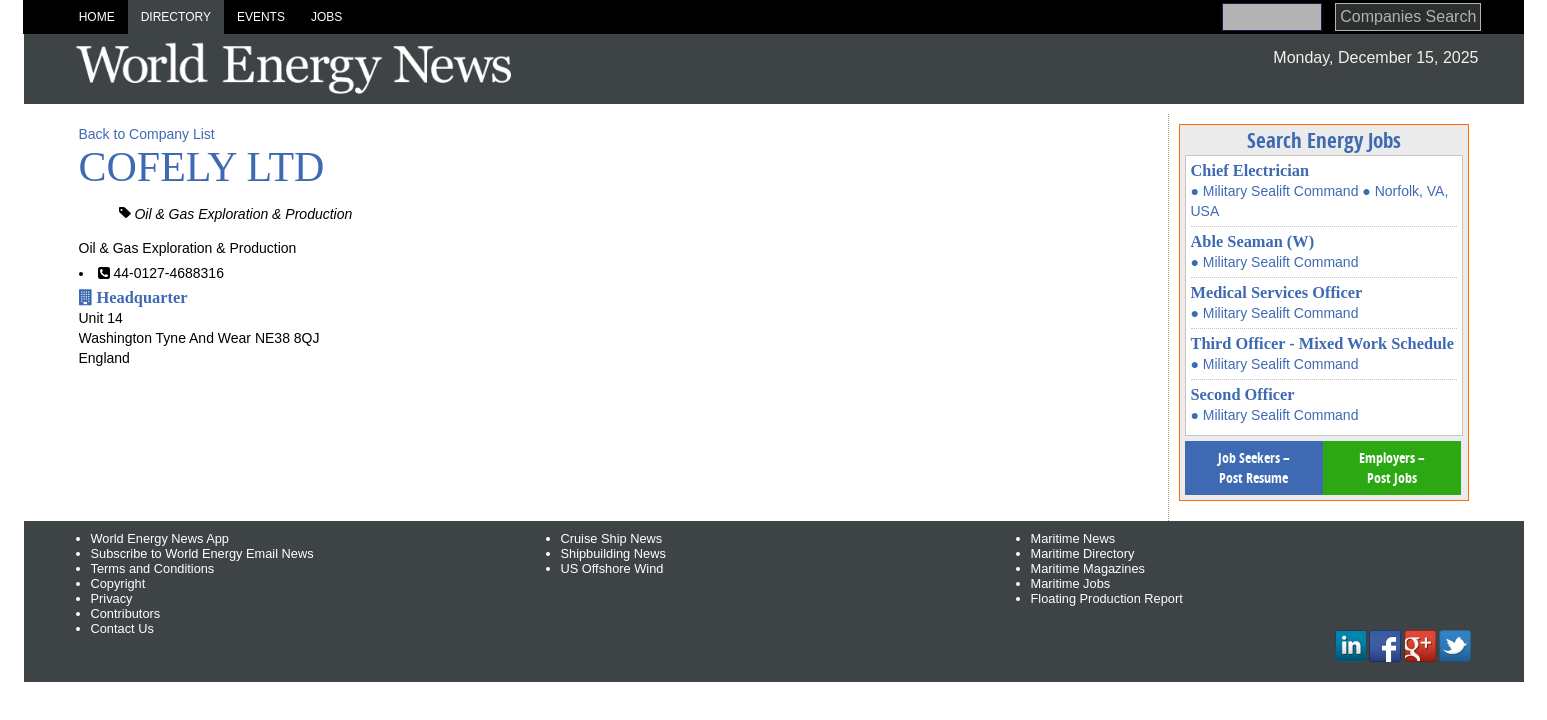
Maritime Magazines (1088, 568)
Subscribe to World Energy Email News (202, 553)
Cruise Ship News (612, 538)
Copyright (118, 583)
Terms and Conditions (153, 568)
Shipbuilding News (613, 553)
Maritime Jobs (1071, 583)
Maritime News (1073, 538)
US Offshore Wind (612, 568)
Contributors (126, 613)
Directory (176, 17)
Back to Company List (147, 134)
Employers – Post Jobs (1392, 467)
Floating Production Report (1107, 598)
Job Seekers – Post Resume (1254, 467)
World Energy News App (160, 538)
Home (97, 17)
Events (261, 17)
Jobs (326, 17)
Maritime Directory (1083, 553)
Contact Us (122, 628)
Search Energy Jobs (1324, 140)
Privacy (112, 598)
